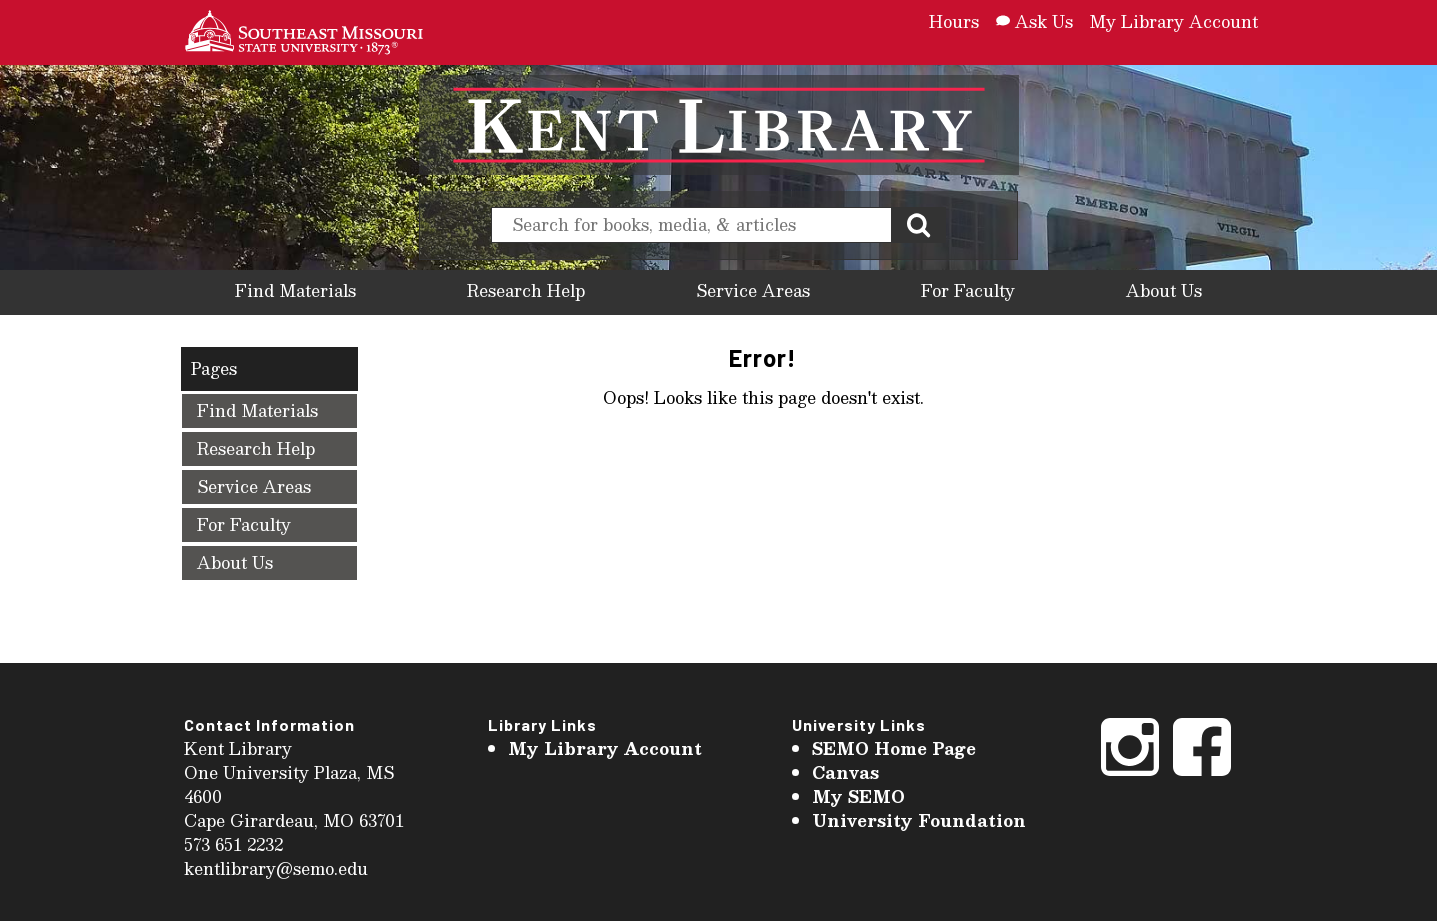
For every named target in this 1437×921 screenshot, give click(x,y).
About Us (1164, 290)
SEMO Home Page (894, 748)
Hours (954, 22)
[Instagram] (1130, 774)
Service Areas (753, 290)
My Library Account (1173, 22)
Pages (214, 368)
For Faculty (968, 290)
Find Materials (295, 290)
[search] (691, 225)
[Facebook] (1202, 774)
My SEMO (858, 796)
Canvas (845, 772)
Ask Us (1034, 22)
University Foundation (919, 820)
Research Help (526, 290)
